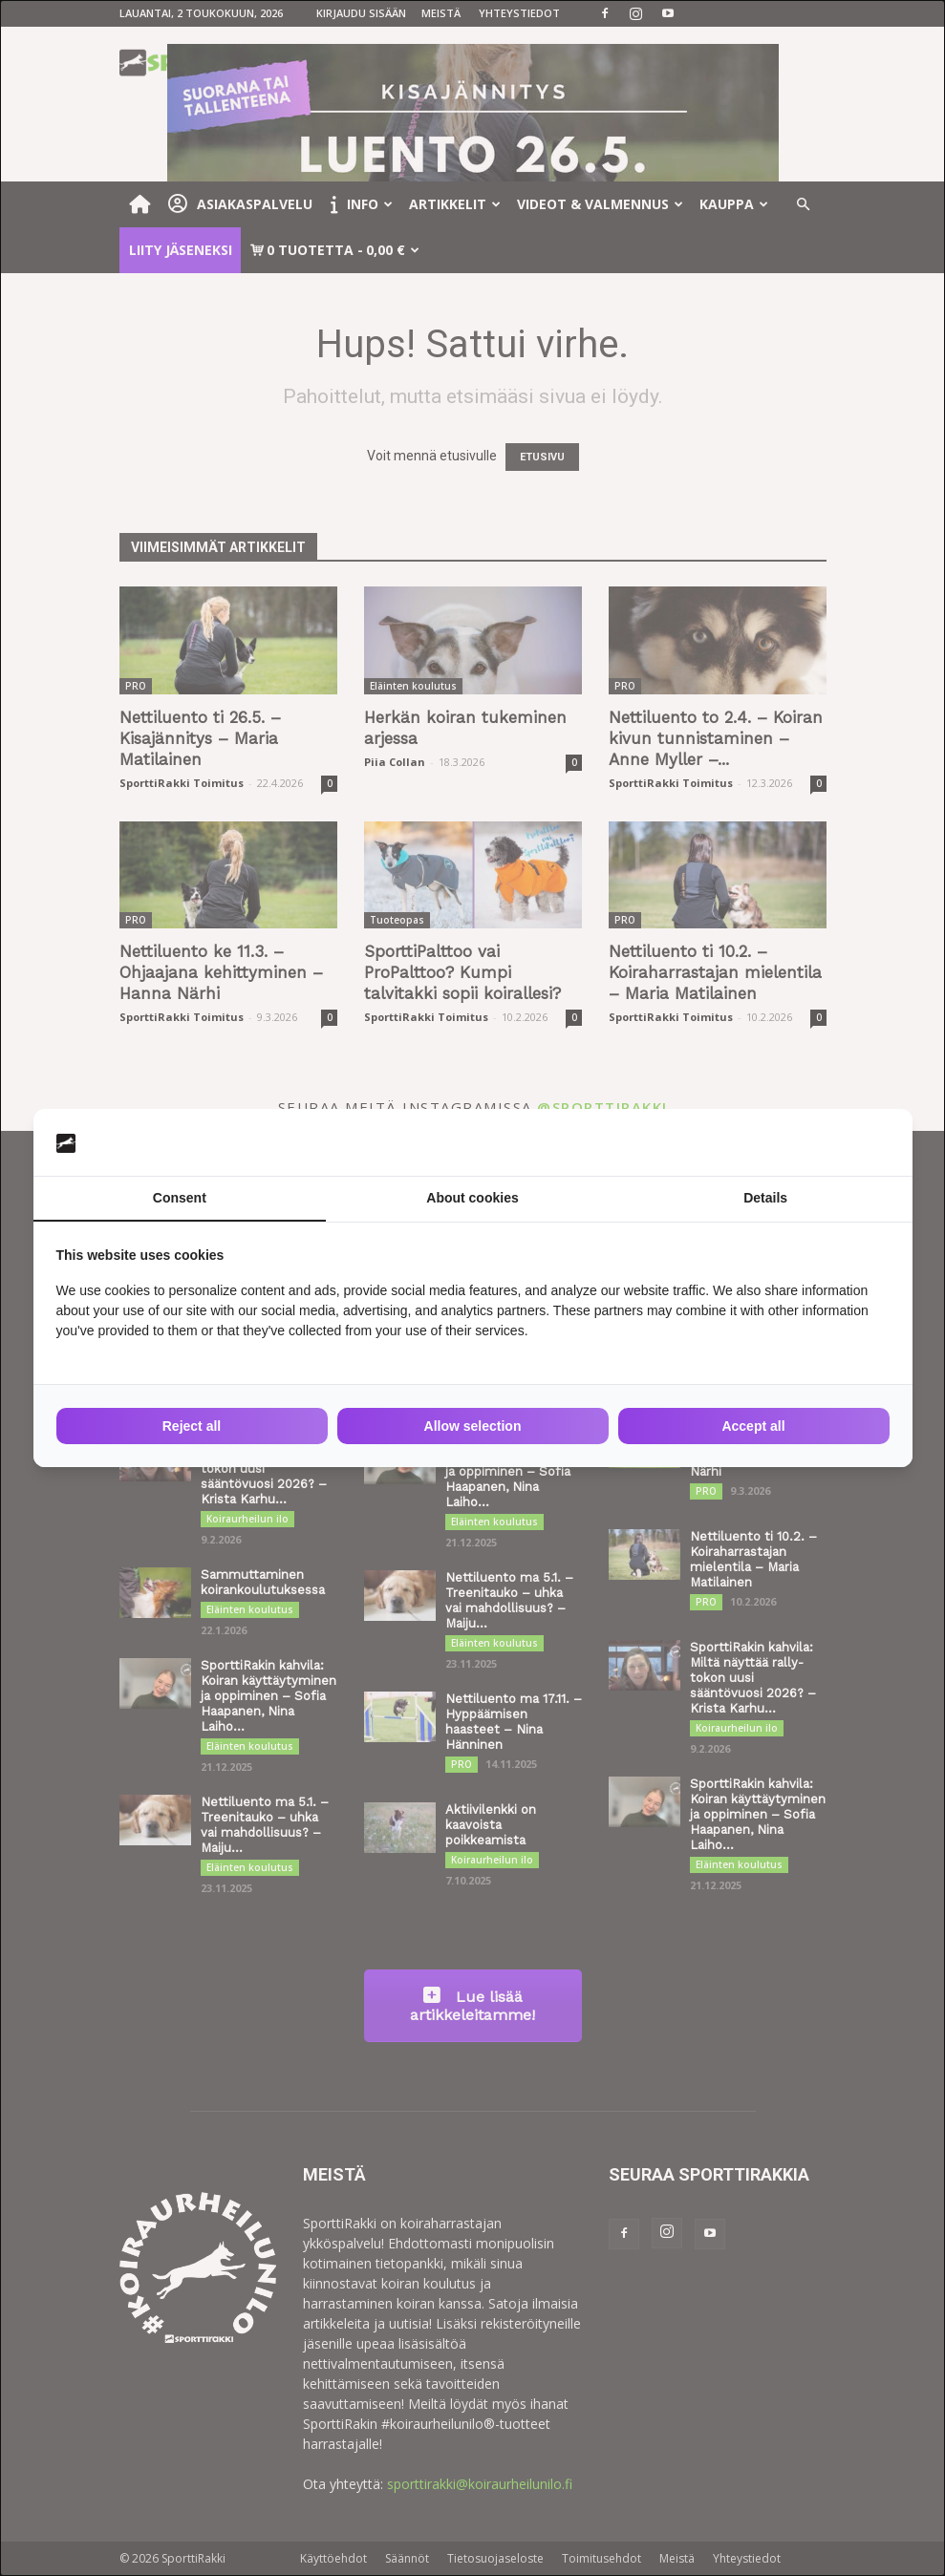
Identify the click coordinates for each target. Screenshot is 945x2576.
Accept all (752, 1426)
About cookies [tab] (472, 1197)
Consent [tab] (179, 1197)
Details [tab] (765, 1197)
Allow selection (473, 1426)
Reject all (191, 1426)
